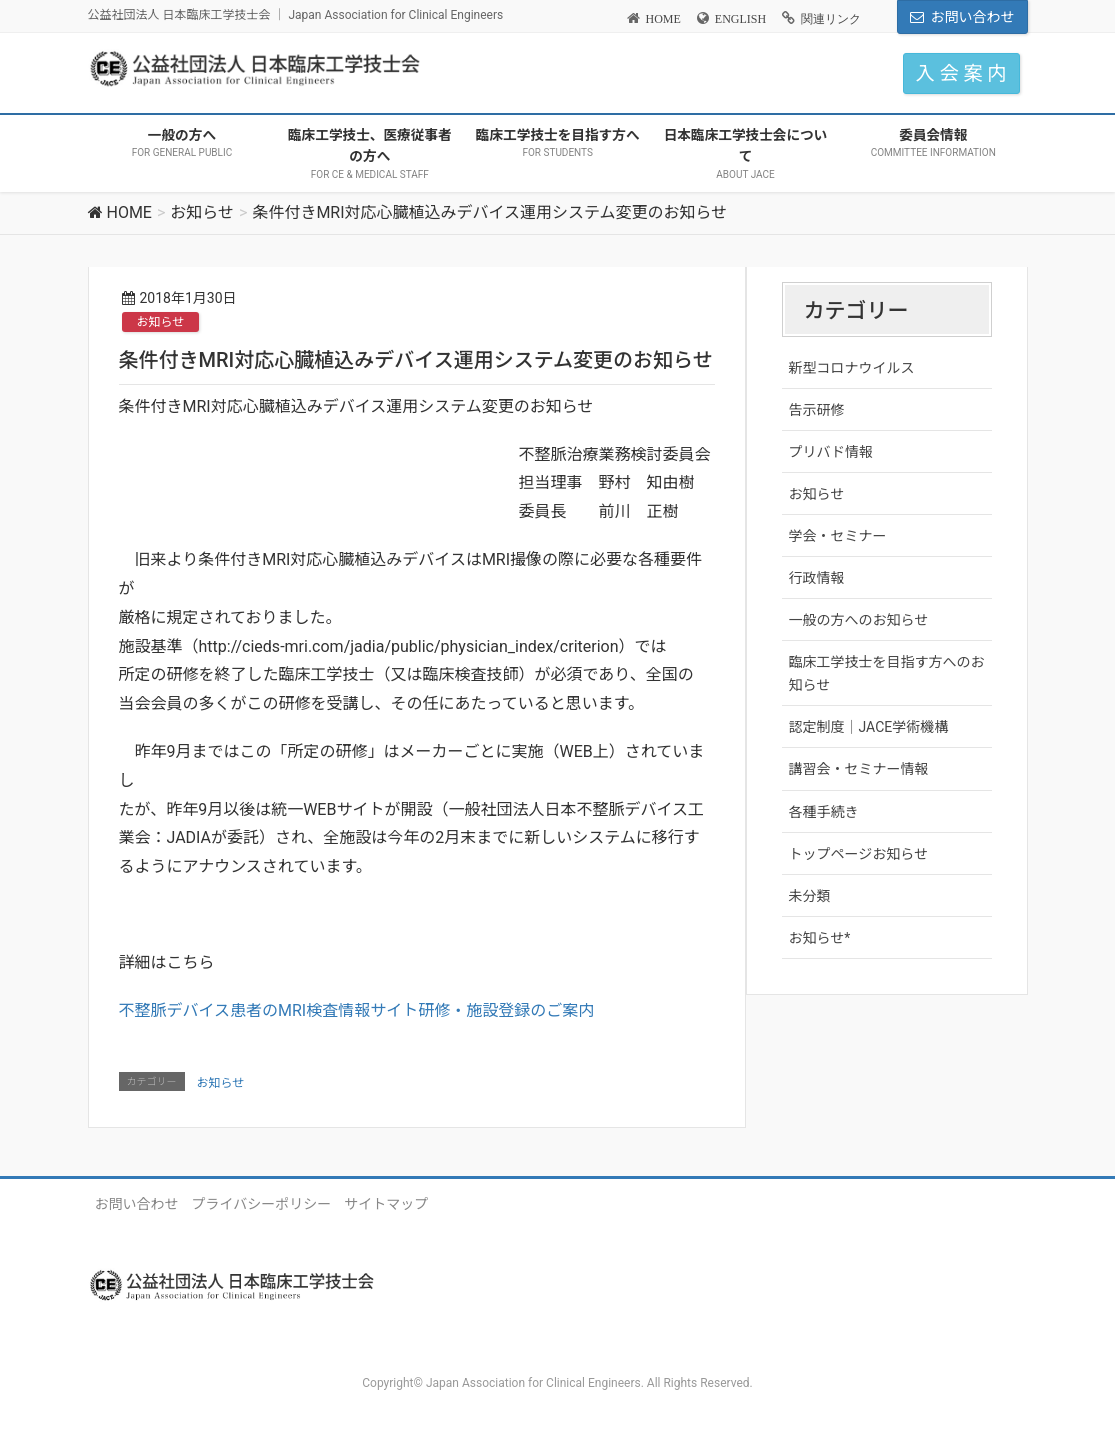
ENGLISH (740, 19)
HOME (663, 19)
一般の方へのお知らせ (859, 620)
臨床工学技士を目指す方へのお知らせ (887, 673)
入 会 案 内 (961, 73)
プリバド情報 (831, 452)
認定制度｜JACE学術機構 (869, 727)
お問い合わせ (973, 17)
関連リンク (831, 19)
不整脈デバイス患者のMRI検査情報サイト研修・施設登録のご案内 (357, 1010)
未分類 (810, 896)
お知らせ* (820, 938)
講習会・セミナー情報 (859, 769)
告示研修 (817, 410)
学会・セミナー (838, 536)
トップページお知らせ (858, 854)
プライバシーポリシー (262, 1204)
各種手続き (824, 812)
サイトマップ (386, 1204)
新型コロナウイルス (852, 368)
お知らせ (161, 322)
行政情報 (817, 578)
